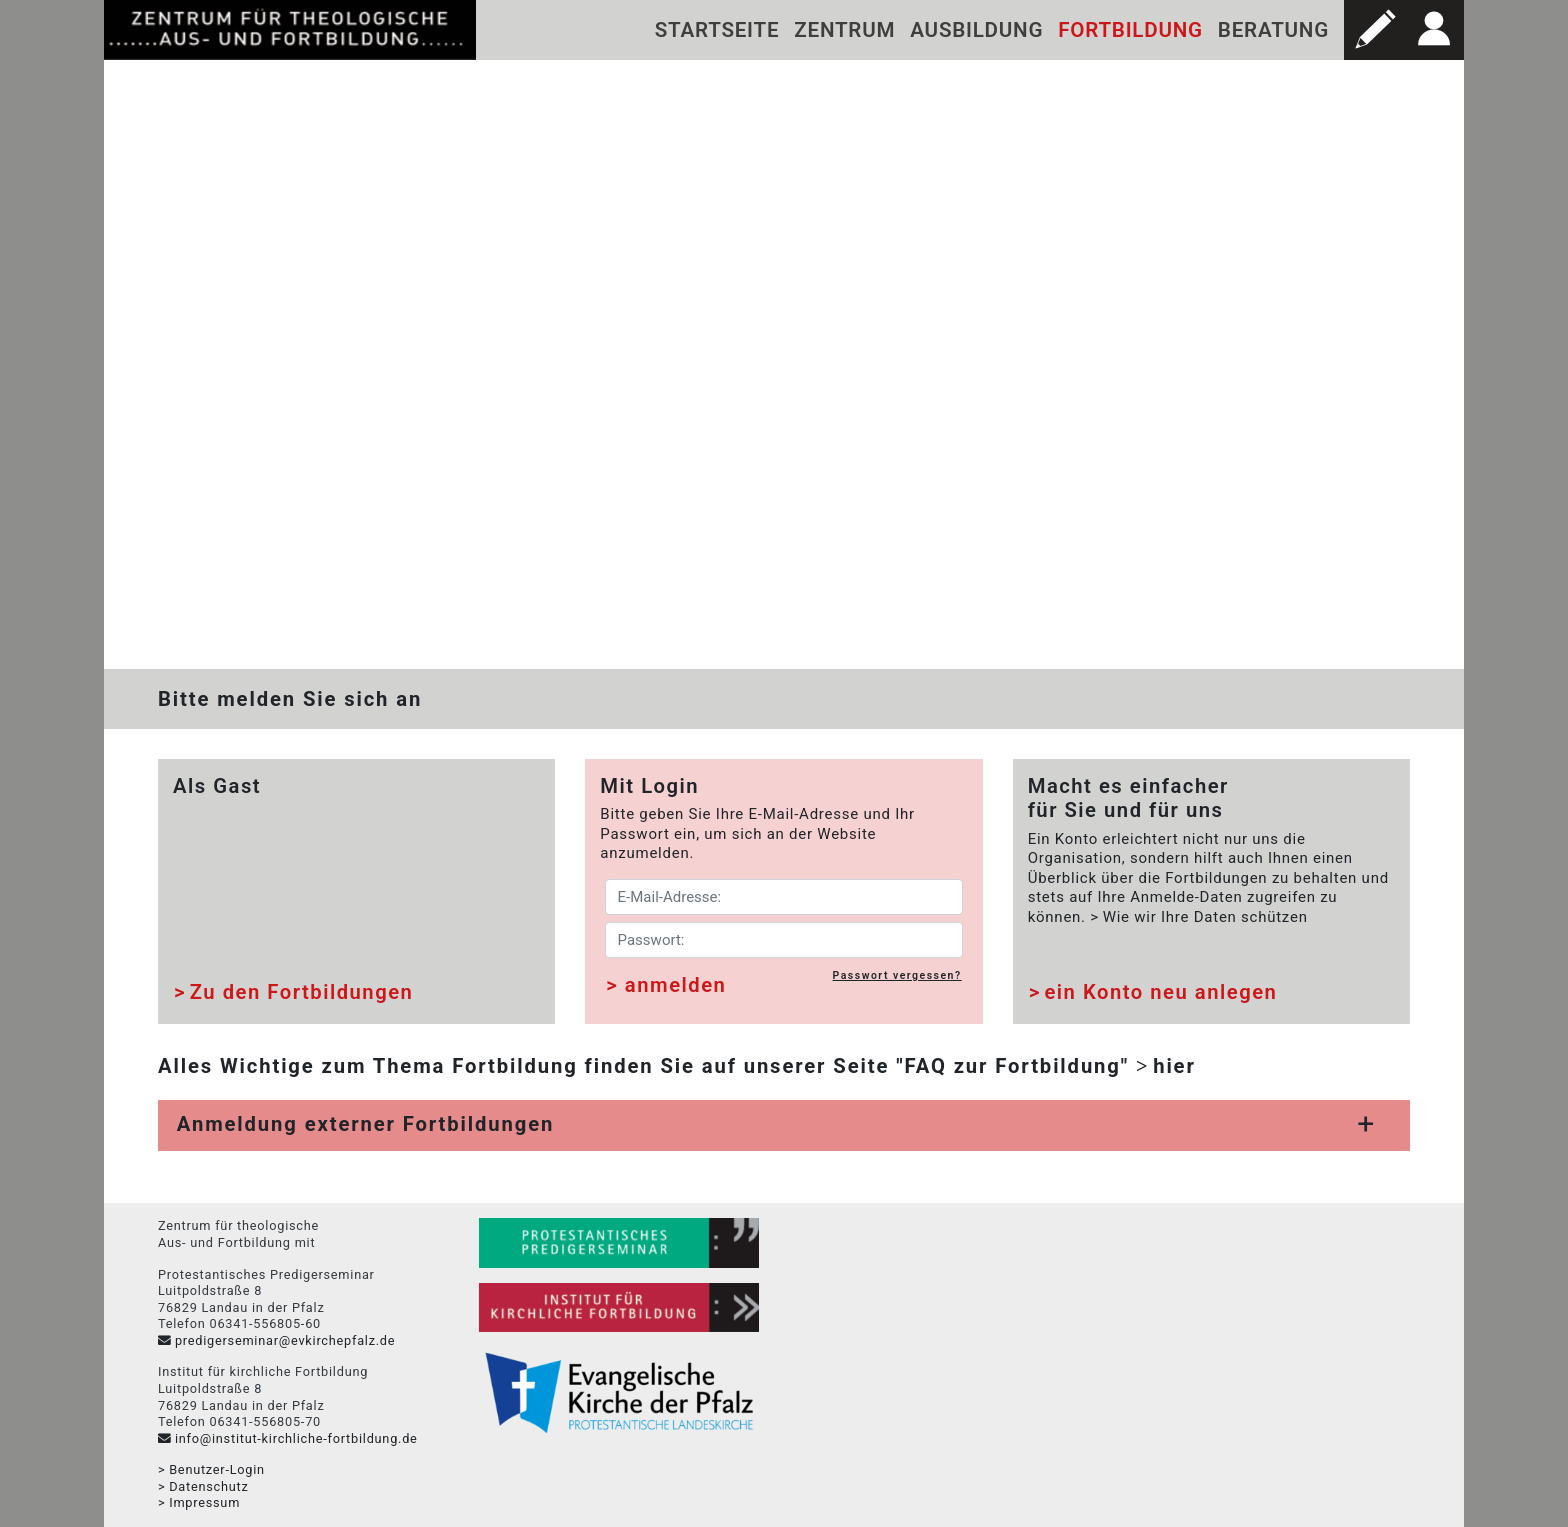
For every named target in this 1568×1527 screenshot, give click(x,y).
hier (1174, 1066)
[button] (1374, 30)
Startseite (717, 30)
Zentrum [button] (844, 30)
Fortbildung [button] (1130, 30)
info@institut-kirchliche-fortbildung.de (296, 1438)
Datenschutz (208, 1486)
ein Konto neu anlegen (1160, 993)
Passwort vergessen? (897, 975)
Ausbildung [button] (976, 30)
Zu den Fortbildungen (302, 993)
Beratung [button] (1273, 30)
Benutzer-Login (217, 1470)
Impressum (204, 1503)
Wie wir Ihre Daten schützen (1205, 917)
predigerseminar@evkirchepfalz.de (285, 1340)
